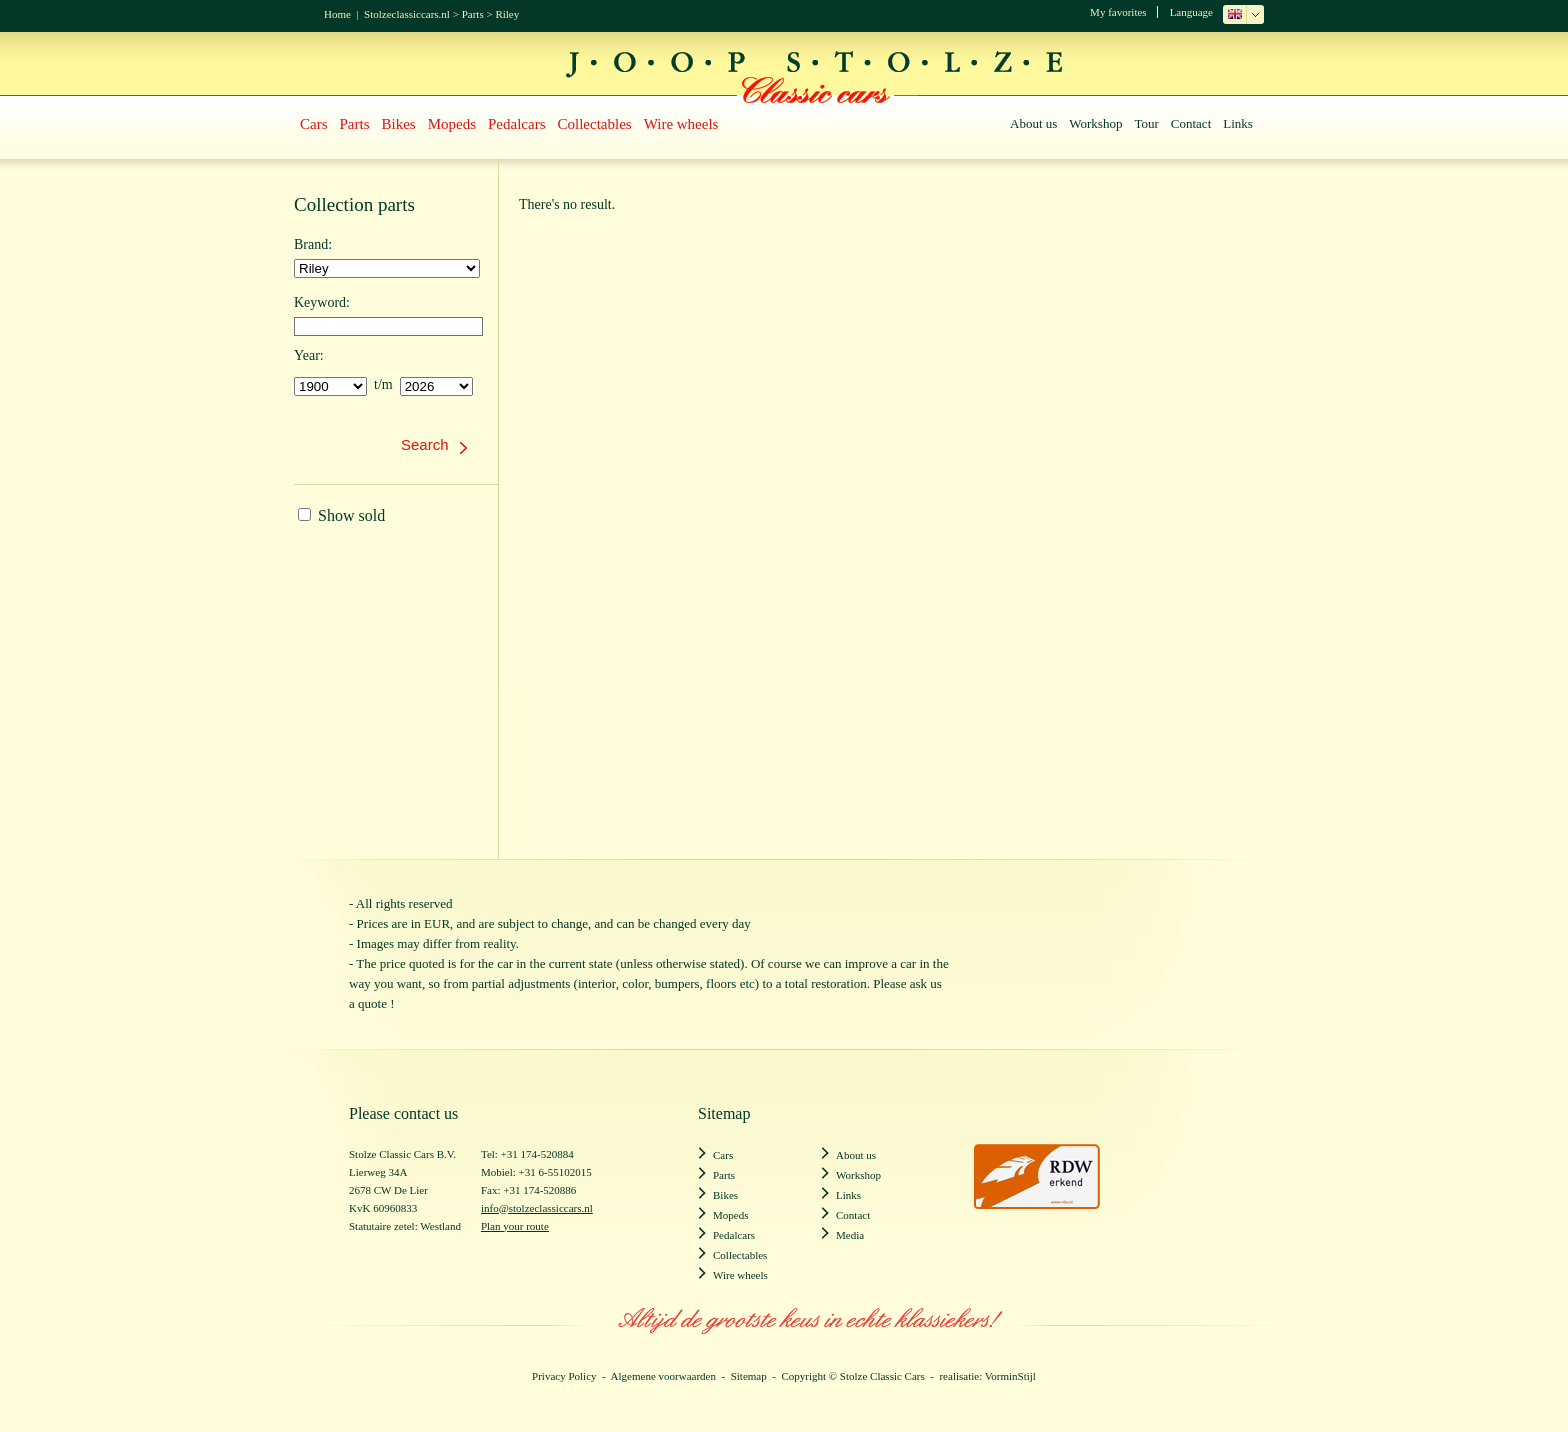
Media (850, 1235)
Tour (1146, 123)
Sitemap (749, 1376)
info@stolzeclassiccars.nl (537, 1208)
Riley (507, 14)
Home (337, 14)
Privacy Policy (564, 1376)
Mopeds (452, 124)
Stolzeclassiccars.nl (407, 14)
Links (1238, 123)
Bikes (399, 124)
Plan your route (515, 1226)
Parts (473, 14)
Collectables (595, 124)
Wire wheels (681, 124)
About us (1033, 123)
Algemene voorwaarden (663, 1376)
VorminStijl (1010, 1376)
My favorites (1118, 12)
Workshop (1095, 123)
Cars (314, 124)
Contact (1191, 123)
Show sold (341, 515)
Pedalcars (516, 124)
